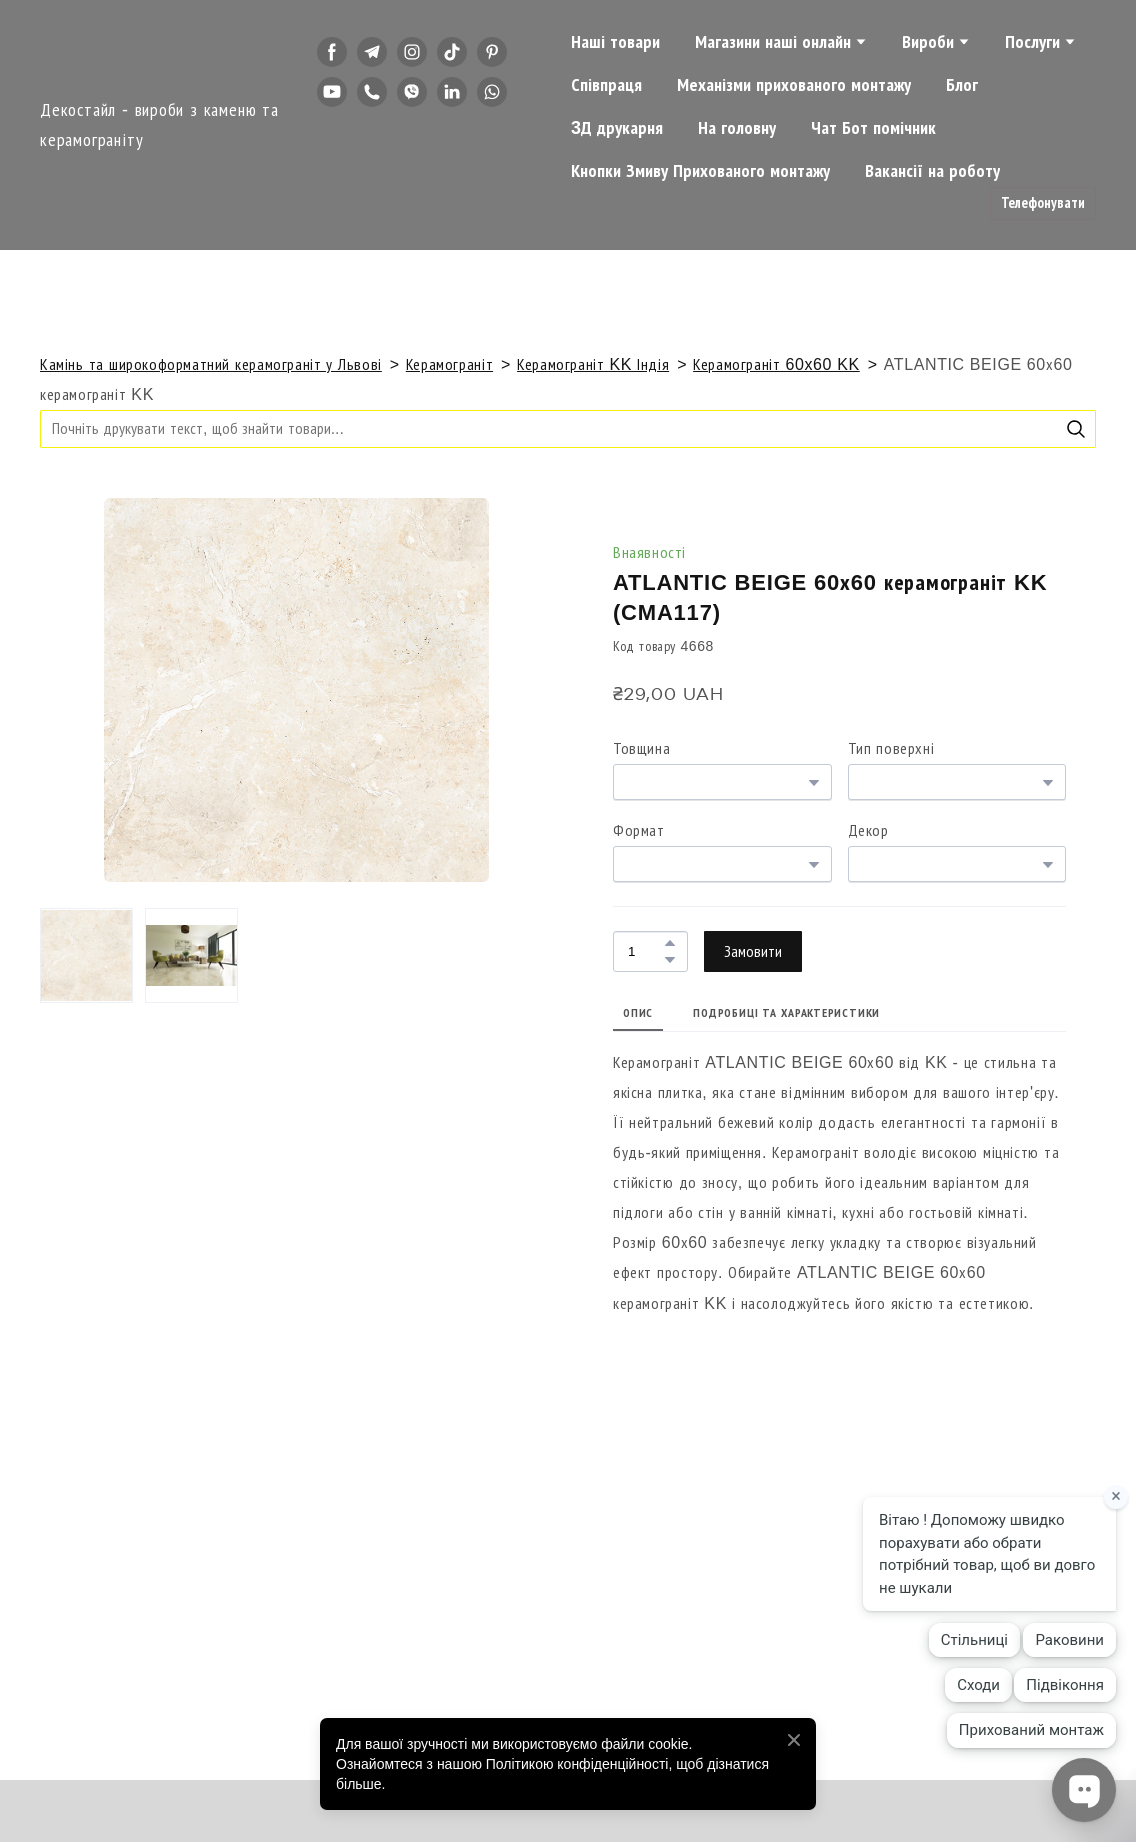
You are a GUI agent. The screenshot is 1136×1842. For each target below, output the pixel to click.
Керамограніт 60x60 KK (776, 364)
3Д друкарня (617, 128)
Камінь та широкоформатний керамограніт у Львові (211, 364)
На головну (737, 128)
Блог (962, 85)
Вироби (928, 42)
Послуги (1032, 42)
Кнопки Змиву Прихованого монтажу (700, 171)
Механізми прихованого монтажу (794, 85)
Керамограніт (449, 364)
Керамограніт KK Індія (593, 364)
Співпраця (606, 85)
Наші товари (615, 42)
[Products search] (568, 428)
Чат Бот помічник (873, 128)
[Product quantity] (645, 951)
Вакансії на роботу (932, 171)
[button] (332, 52)
